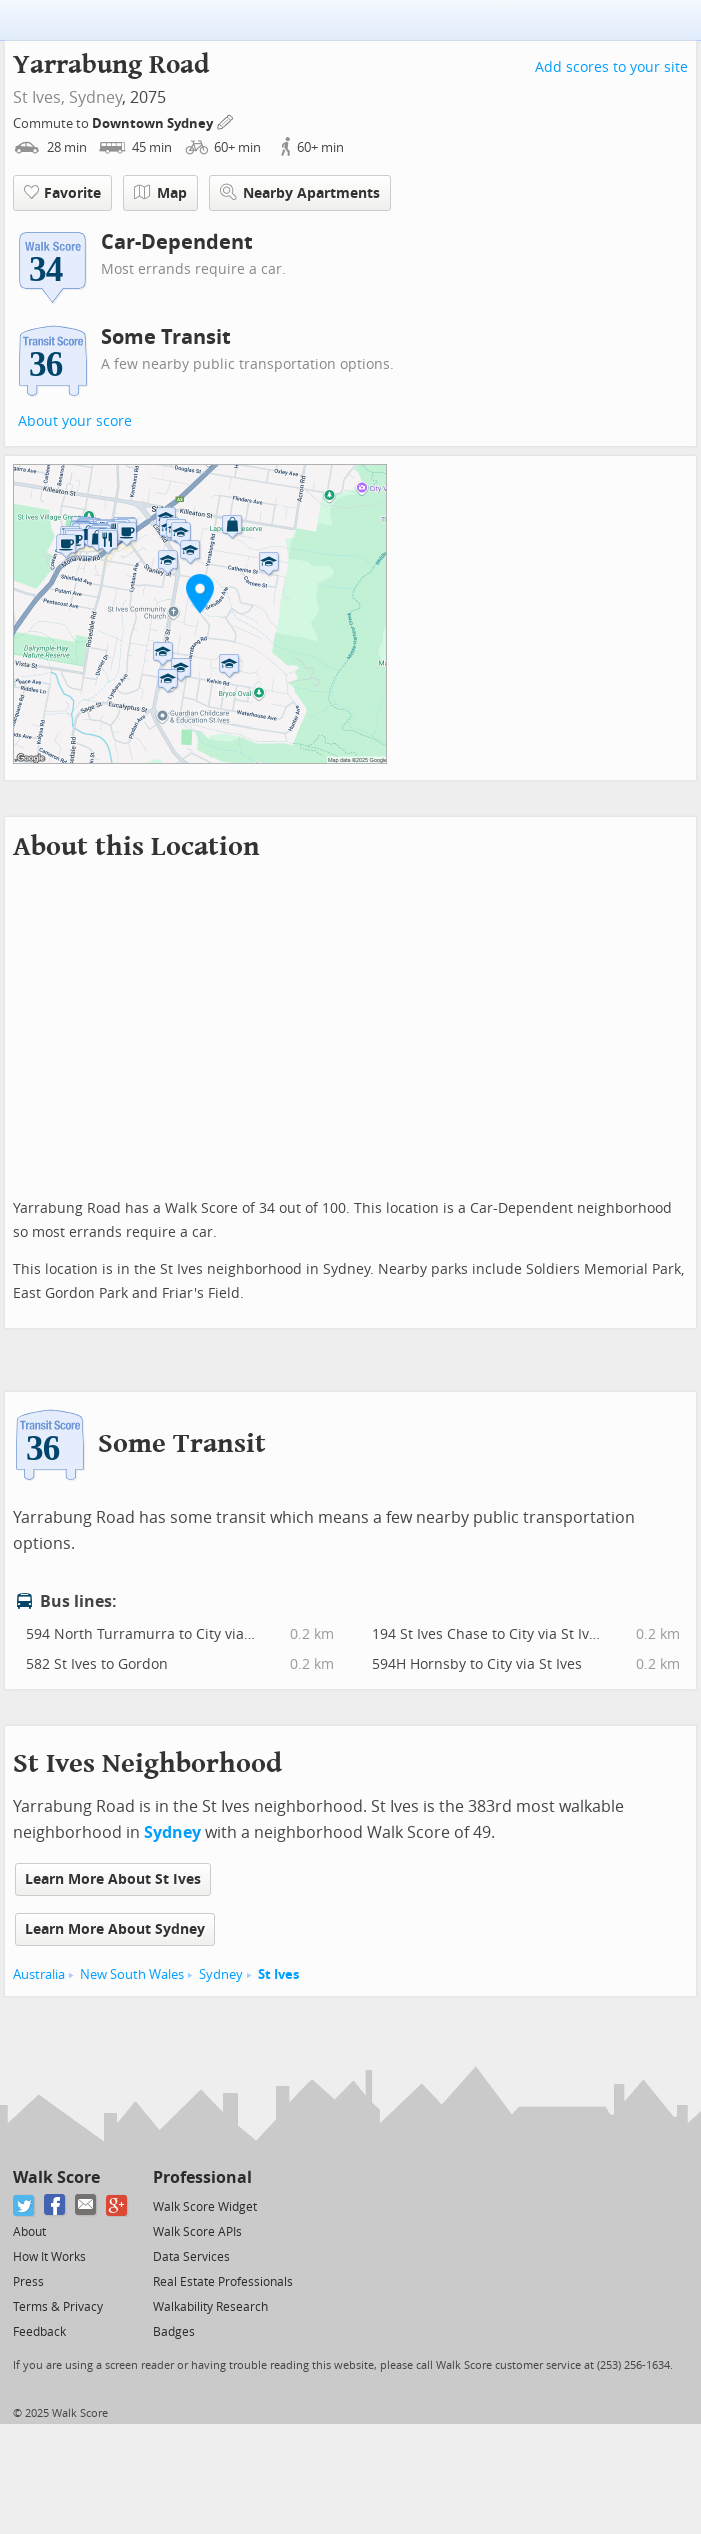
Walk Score (56, 2177)
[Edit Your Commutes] (226, 120)
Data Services (191, 2257)
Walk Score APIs (197, 2232)
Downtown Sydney (154, 123)
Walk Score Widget (205, 2207)
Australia (39, 1974)
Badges (174, 2332)
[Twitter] (24, 2205)
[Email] (86, 2205)
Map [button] (160, 193)
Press (28, 2282)
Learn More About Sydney (115, 1929)
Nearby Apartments (300, 192)
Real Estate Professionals (223, 2282)
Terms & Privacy (58, 2307)
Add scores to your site (611, 67)
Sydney (95, 97)
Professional (202, 2177)
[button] (200, 593)
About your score (75, 421)
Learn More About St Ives (113, 1879)
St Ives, (39, 97)
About (29, 2232)
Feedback (39, 2332)
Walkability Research (210, 2307)
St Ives (278, 1974)
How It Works (49, 2257)
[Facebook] (55, 2205)
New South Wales (132, 1974)
